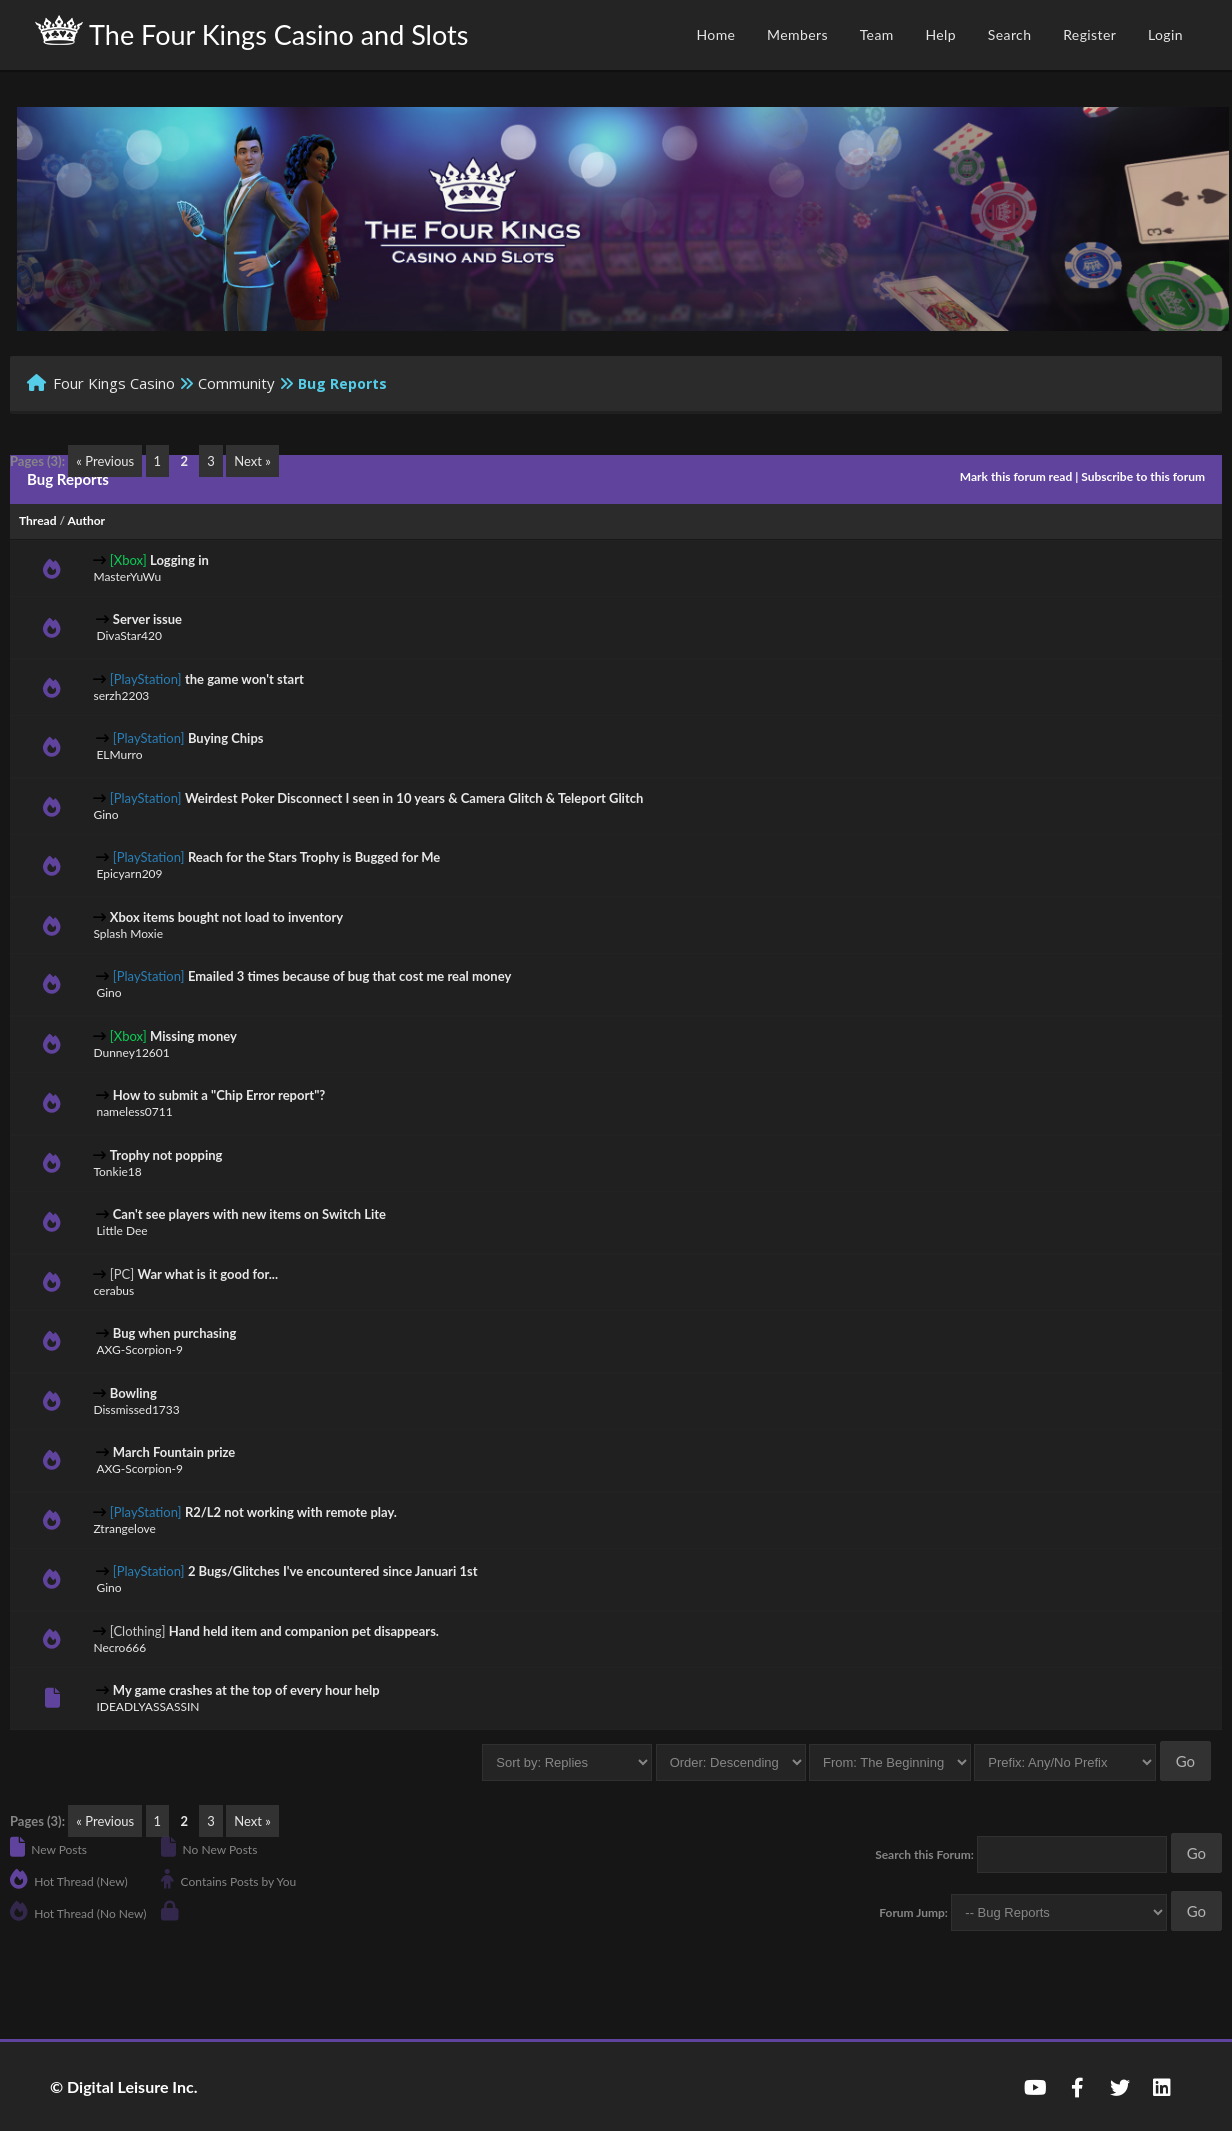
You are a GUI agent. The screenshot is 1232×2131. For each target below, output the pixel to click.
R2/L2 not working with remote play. (291, 1512)
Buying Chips (226, 738)
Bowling (133, 1393)
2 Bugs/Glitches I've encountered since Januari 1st (333, 1571)
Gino (105, 814)
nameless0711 (134, 1111)
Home (715, 34)
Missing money (193, 1036)
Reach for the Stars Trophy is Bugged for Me (314, 857)
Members (797, 34)
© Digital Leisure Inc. (124, 2086)
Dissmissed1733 (136, 1409)
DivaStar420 (129, 635)
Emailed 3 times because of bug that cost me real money (349, 976)
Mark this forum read (1016, 476)
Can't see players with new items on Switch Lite (249, 1214)
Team (877, 34)
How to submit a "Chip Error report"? (219, 1095)
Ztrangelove (124, 1528)
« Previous (105, 461)
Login (1165, 34)
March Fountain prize (174, 1452)
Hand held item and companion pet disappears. (304, 1631)
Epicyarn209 (129, 873)
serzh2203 (121, 695)
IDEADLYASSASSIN (147, 1706)
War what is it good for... (208, 1274)
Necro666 (119, 1647)
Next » (252, 461)
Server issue (147, 619)
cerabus (113, 1290)
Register (1089, 34)
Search (1010, 34)
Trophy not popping (166, 1155)
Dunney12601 (131, 1052)
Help (940, 34)
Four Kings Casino (114, 383)
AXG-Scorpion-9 (139, 1349)
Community (236, 383)
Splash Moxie (128, 933)
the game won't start (244, 679)
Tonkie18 (117, 1171)
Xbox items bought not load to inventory (226, 917)
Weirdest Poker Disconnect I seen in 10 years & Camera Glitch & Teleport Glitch (414, 798)
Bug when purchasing (175, 1333)
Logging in (179, 560)
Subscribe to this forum (1143, 476)
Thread (37, 520)
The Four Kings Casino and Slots (251, 33)
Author (87, 520)
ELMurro (119, 754)
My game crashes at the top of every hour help (246, 1690)
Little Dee (121, 1230)
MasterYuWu (127, 576)
